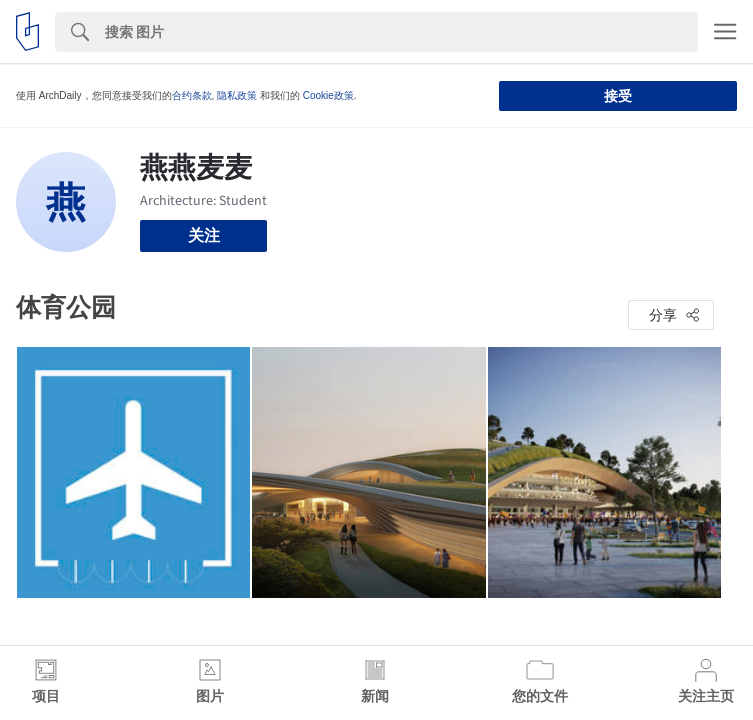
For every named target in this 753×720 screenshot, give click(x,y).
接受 (618, 96)
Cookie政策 (328, 95)
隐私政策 (237, 95)
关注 (204, 235)
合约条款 (192, 95)
